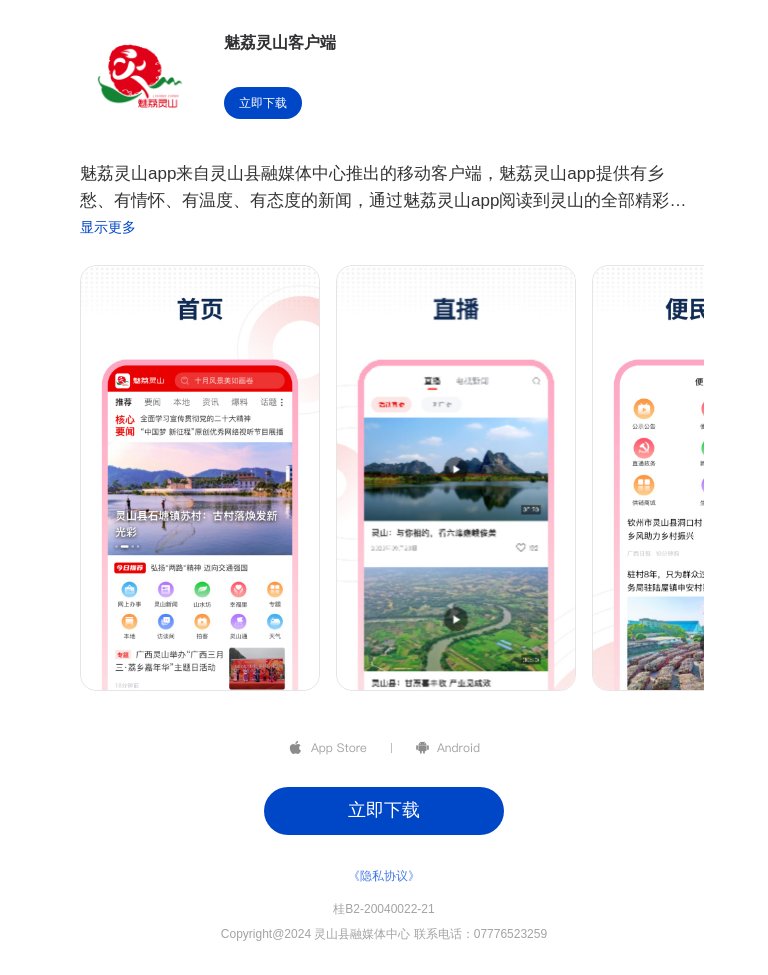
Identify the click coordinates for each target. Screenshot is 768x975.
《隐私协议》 (384, 876)
